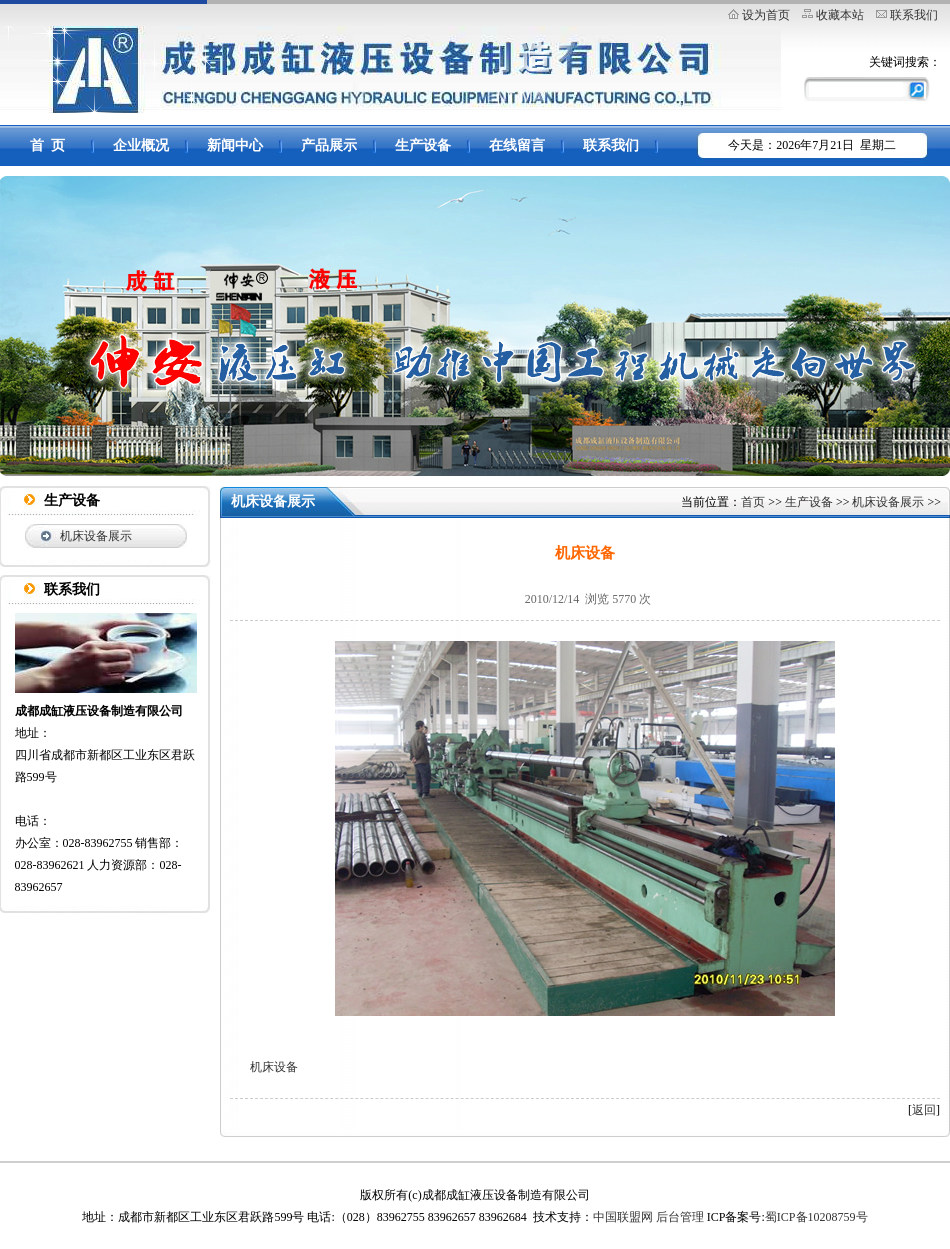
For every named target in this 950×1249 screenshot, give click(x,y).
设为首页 (766, 15)
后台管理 (680, 1217)
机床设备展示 (96, 536)
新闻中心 (235, 145)
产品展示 (329, 145)
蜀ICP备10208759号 (816, 1217)
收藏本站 (840, 15)
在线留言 (517, 145)
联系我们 (914, 15)
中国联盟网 (623, 1217)
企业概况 (141, 145)
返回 (924, 1110)
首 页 (47, 145)
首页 (753, 502)
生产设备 (423, 145)
